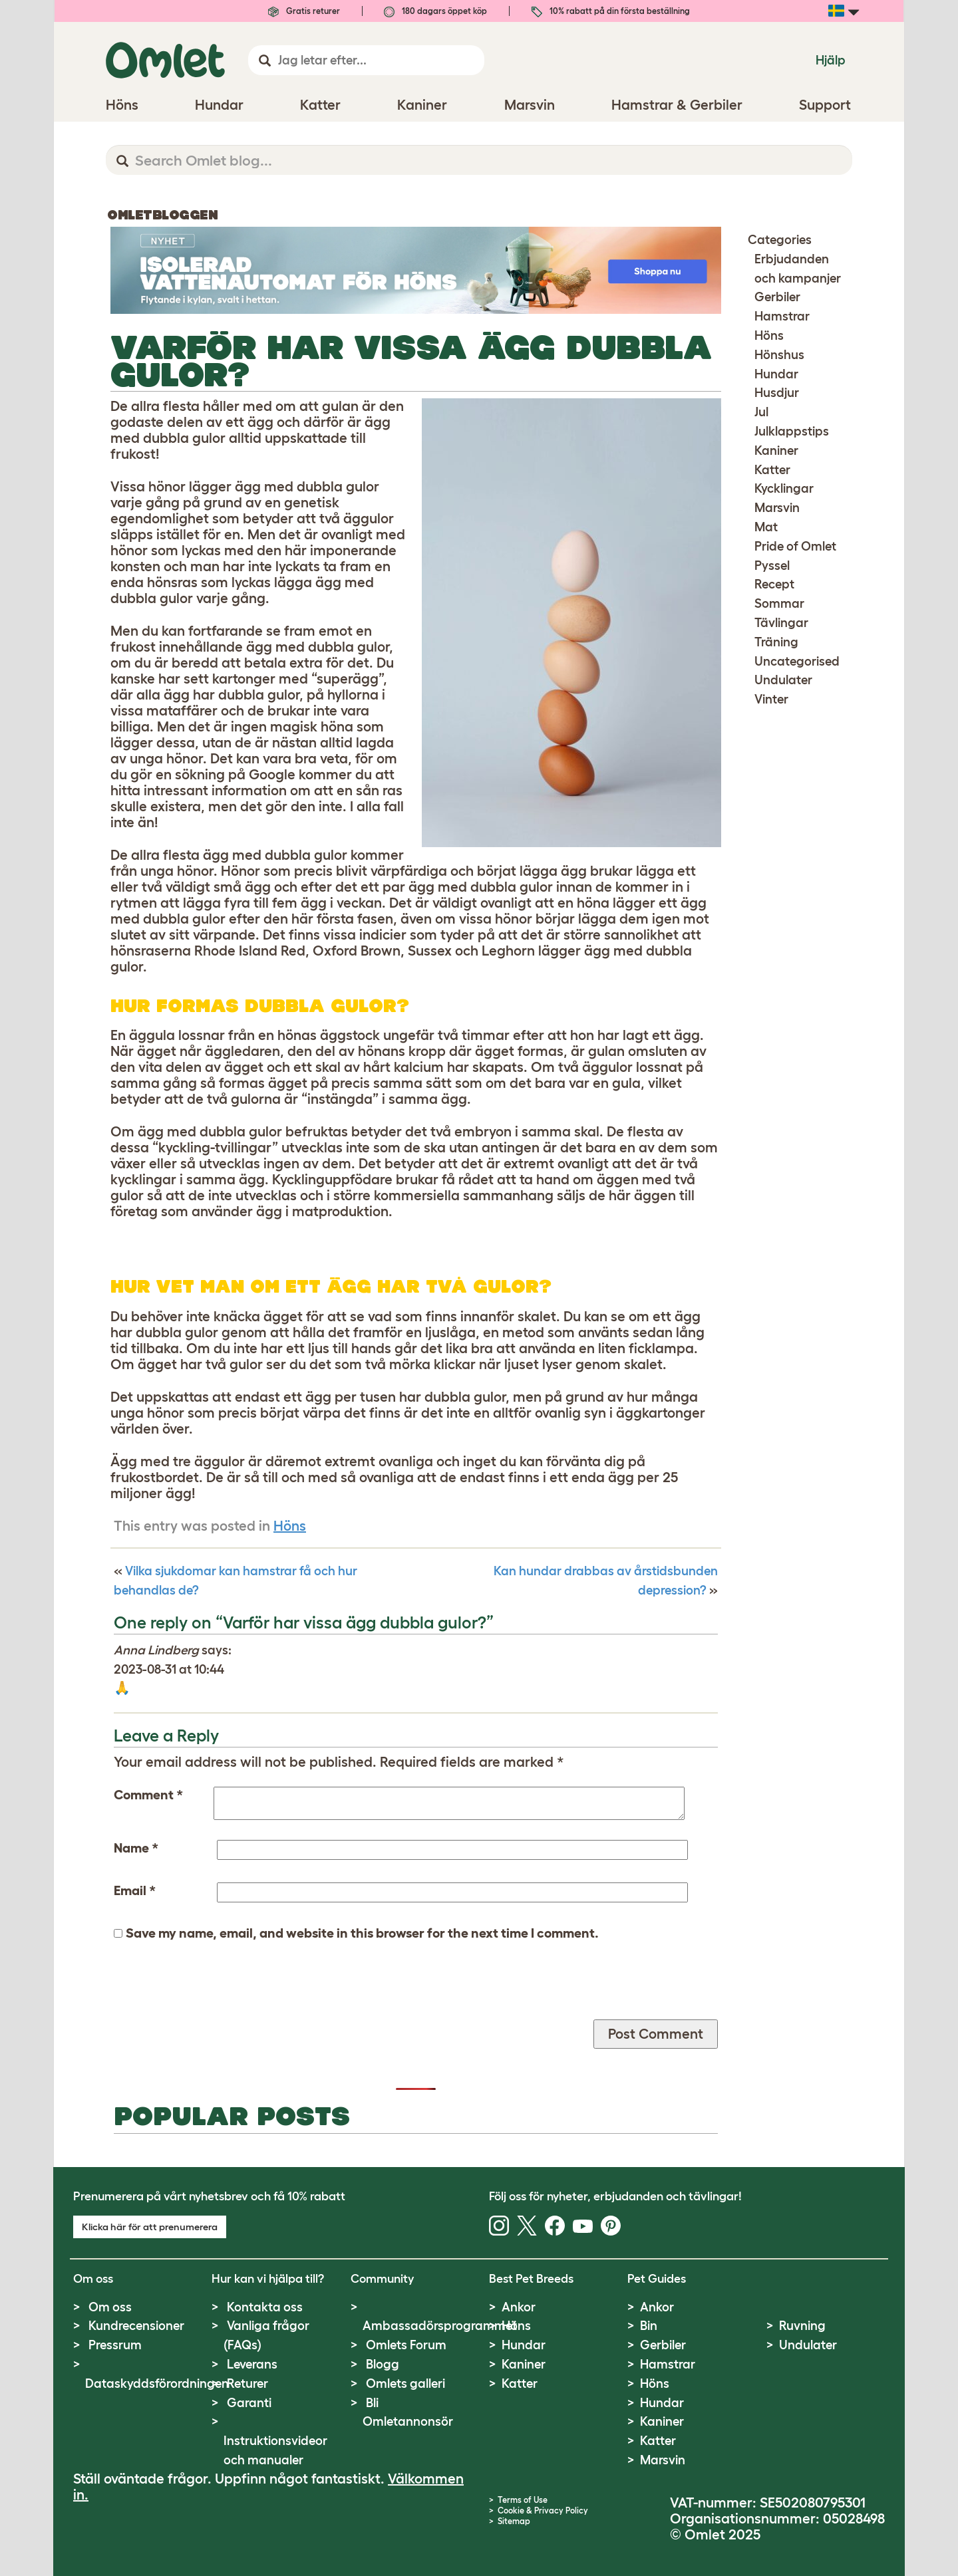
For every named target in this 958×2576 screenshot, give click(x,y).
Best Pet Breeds (531, 2278)
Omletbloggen (162, 214)
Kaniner (776, 450)
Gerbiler (777, 297)
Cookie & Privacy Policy (543, 2510)
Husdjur (776, 393)
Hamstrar (782, 316)
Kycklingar (784, 488)
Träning (776, 642)
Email (135, 1890)
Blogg (382, 2364)
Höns (289, 1525)
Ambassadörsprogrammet (440, 2326)
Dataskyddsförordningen (157, 2383)
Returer (247, 2383)
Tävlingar (781, 623)
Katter (772, 470)
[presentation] (215, 1993)
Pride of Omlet (795, 546)
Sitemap (514, 2521)
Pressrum (115, 2345)
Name (136, 1848)
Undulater (783, 680)
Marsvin (777, 508)
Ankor (519, 2307)
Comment (148, 1794)
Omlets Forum (406, 2345)
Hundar (776, 374)
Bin (648, 2326)
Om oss (110, 2307)
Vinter (771, 699)
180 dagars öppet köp (435, 11)
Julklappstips (791, 431)
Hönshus (779, 355)
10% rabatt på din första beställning (611, 11)
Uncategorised (797, 661)
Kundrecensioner (136, 2326)
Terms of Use (523, 2500)
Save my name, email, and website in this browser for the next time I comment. (362, 1933)
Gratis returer (304, 11)
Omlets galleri (405, 2383)
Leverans (252, 2364)
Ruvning (802, 2326)
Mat (766, 527)
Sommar (779, 603)
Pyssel (772, 566)
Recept (774, 584)
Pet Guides (656, 2278)
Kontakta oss (265, 2307)
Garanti (249, 2403)
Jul (761, 412)
